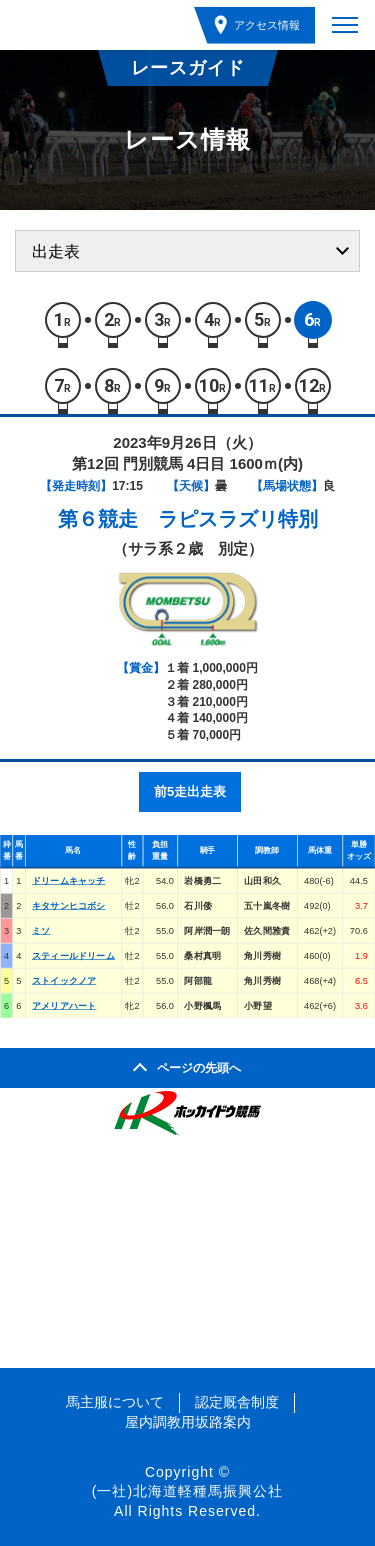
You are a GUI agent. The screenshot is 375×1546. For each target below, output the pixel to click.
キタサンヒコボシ (69, 905)
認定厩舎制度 (237, 1402)
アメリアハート (64, 1005)
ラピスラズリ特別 (238, 519)
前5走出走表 (190, 791)
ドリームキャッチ (69, 880)
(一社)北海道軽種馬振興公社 (187, 1491)
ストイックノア (64, 980)
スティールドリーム (73, 955)
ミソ (41, 930)
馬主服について (115, 1402)
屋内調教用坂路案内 (188, 1422)
